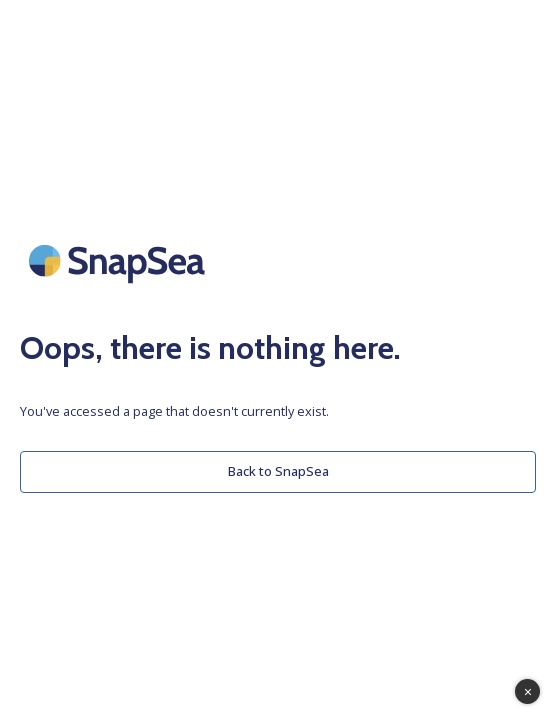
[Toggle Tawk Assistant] (527, 691)
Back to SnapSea (278, 471)
